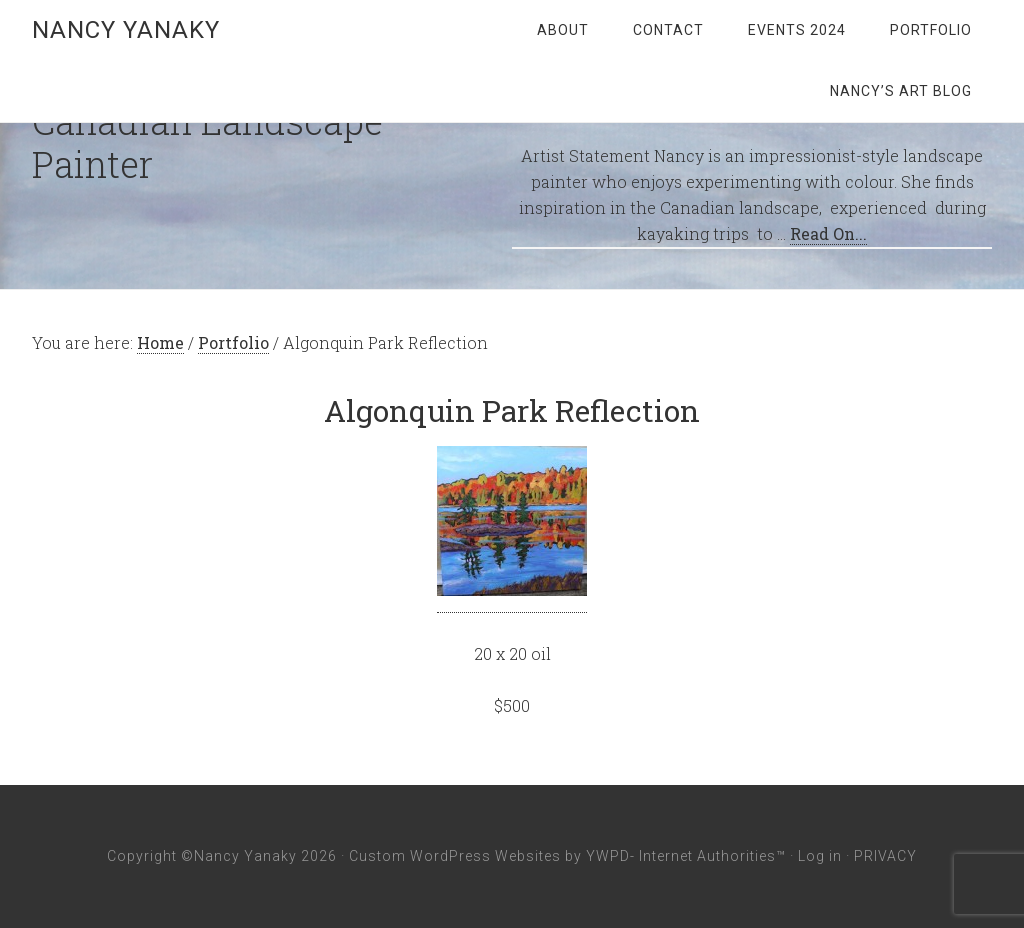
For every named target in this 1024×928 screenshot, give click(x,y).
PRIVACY (885, 856)
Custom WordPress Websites (455, 856)
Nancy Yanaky (126, 30)
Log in (820, 856)
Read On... (828, 233)
